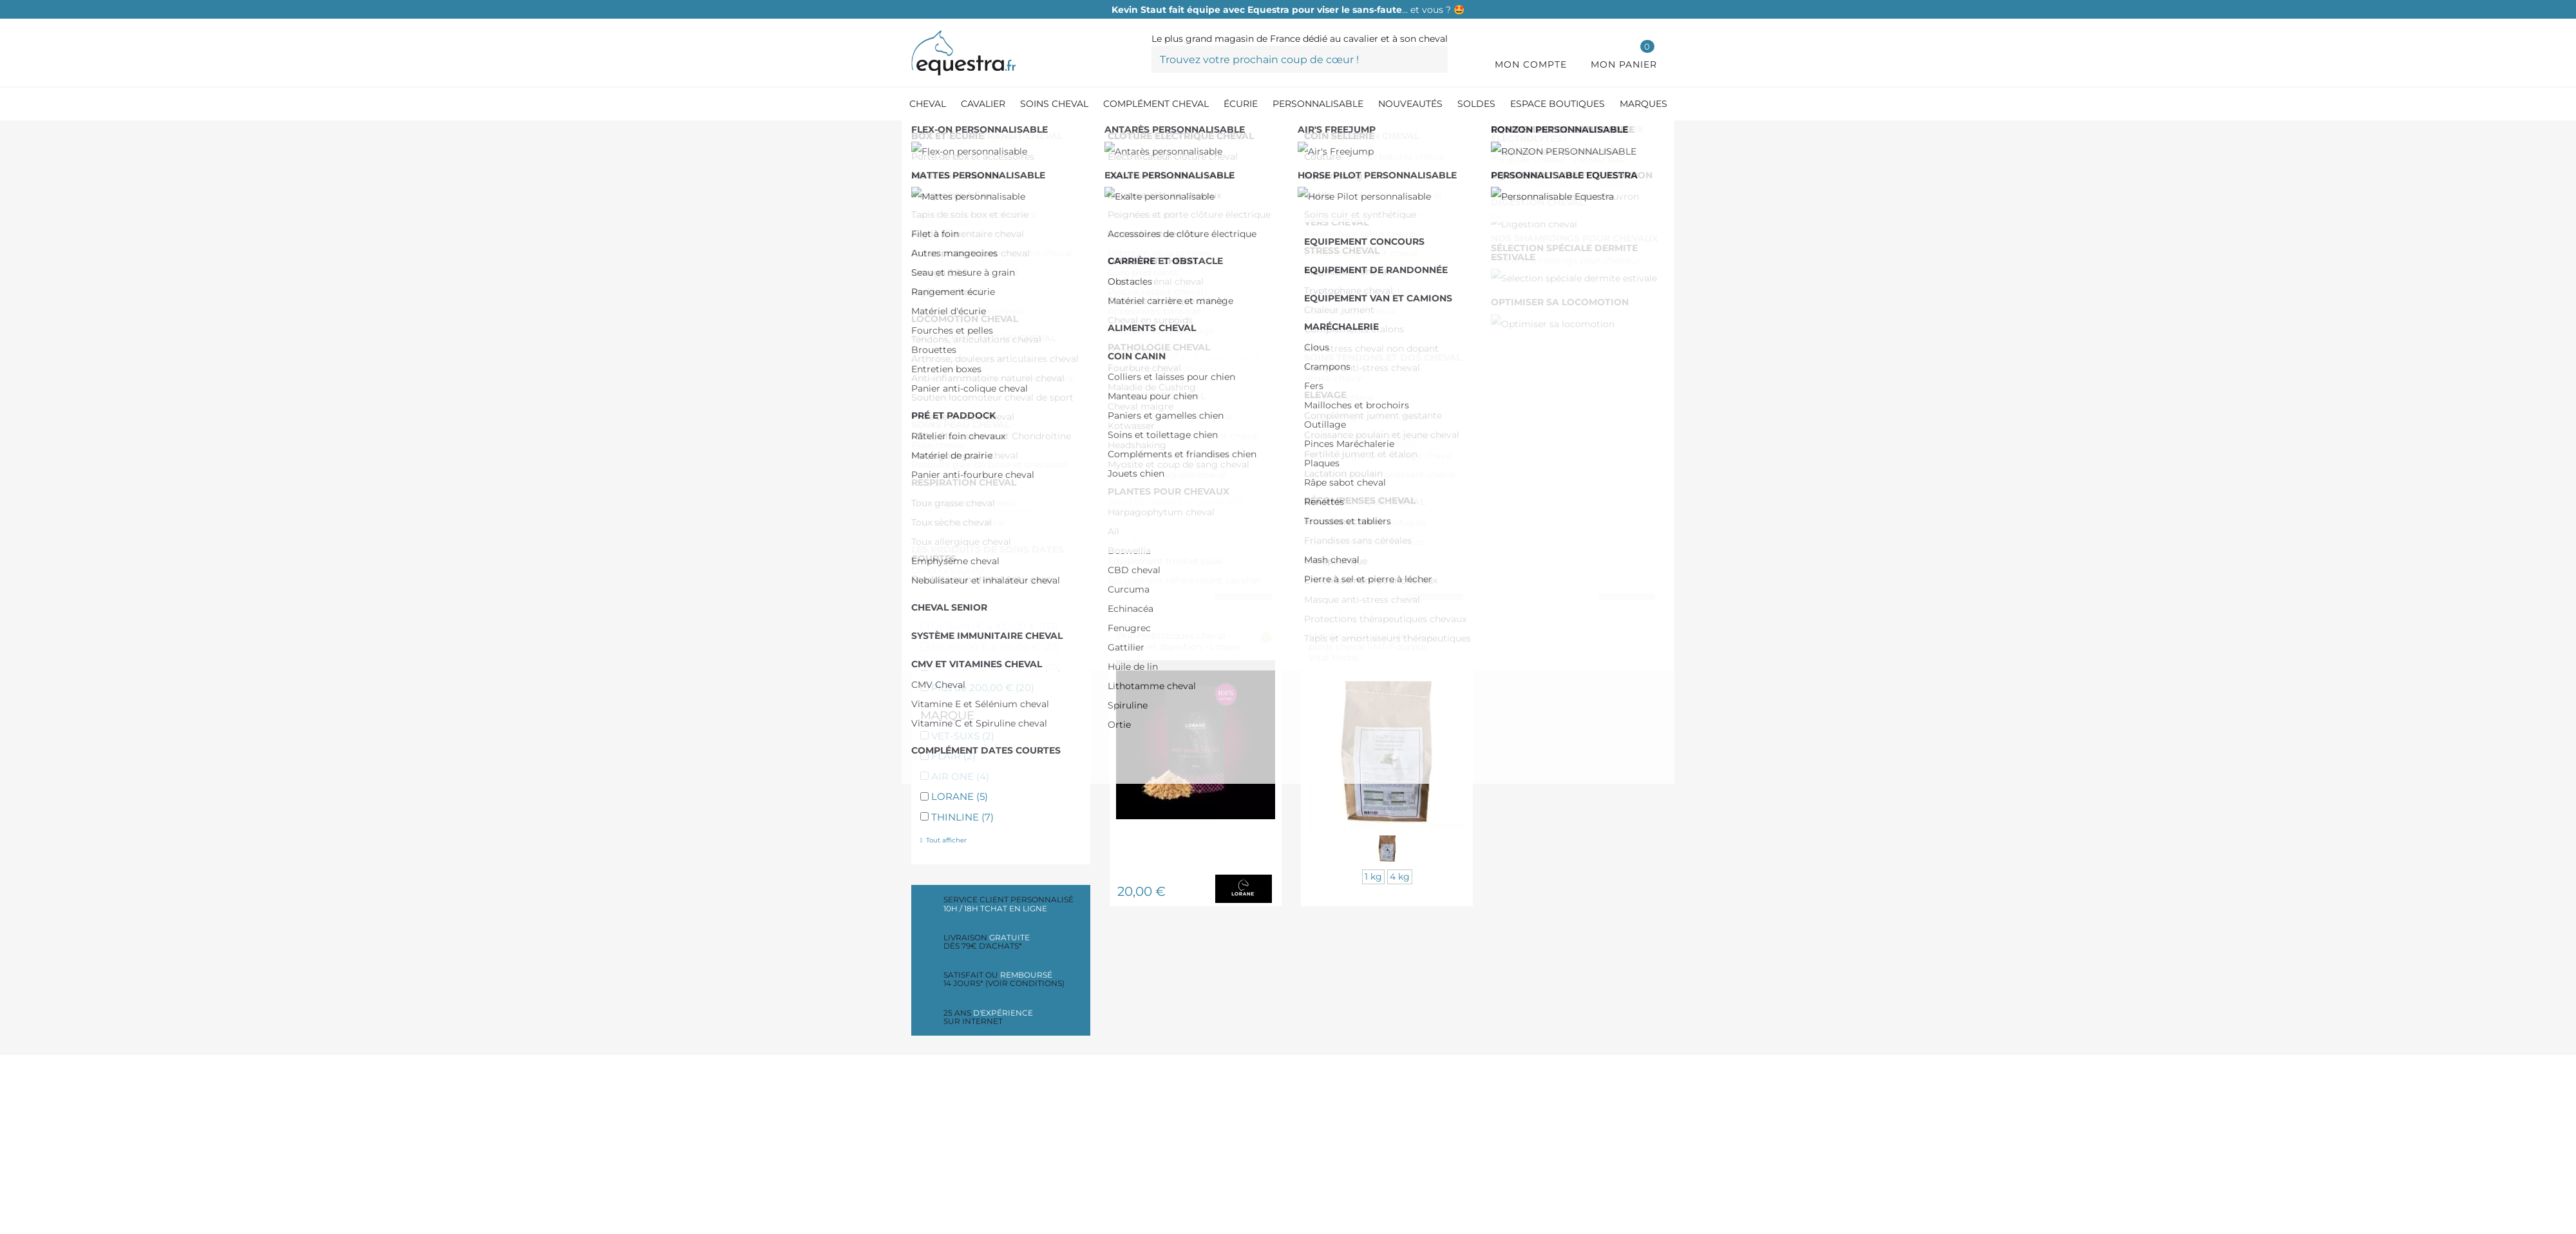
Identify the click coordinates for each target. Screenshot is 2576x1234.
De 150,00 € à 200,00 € (996, 667)
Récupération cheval (990, 381)
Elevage (960, 517)
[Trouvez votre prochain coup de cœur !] (1299, 59)
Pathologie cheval (984, 462)
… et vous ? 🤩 (1288, 9)
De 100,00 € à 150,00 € (995, 647)
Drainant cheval (978, 441)
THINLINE (962, 817)
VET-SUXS (962, 736)
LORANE (959, 796)
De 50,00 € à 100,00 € (995, 626)
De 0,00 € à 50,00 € (992, 606)
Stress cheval (972, 325)
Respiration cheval (985, 265)
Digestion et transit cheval (1005, 244)
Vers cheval (967, 421)
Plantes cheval (976, 557)
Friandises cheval (983, 537)
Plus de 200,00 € (982, 687)
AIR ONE (960, 776)
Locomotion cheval (987, 305)
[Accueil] (917, 135)
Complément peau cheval (1004, 401)
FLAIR (953, 756)
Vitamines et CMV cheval (1001, 285)
